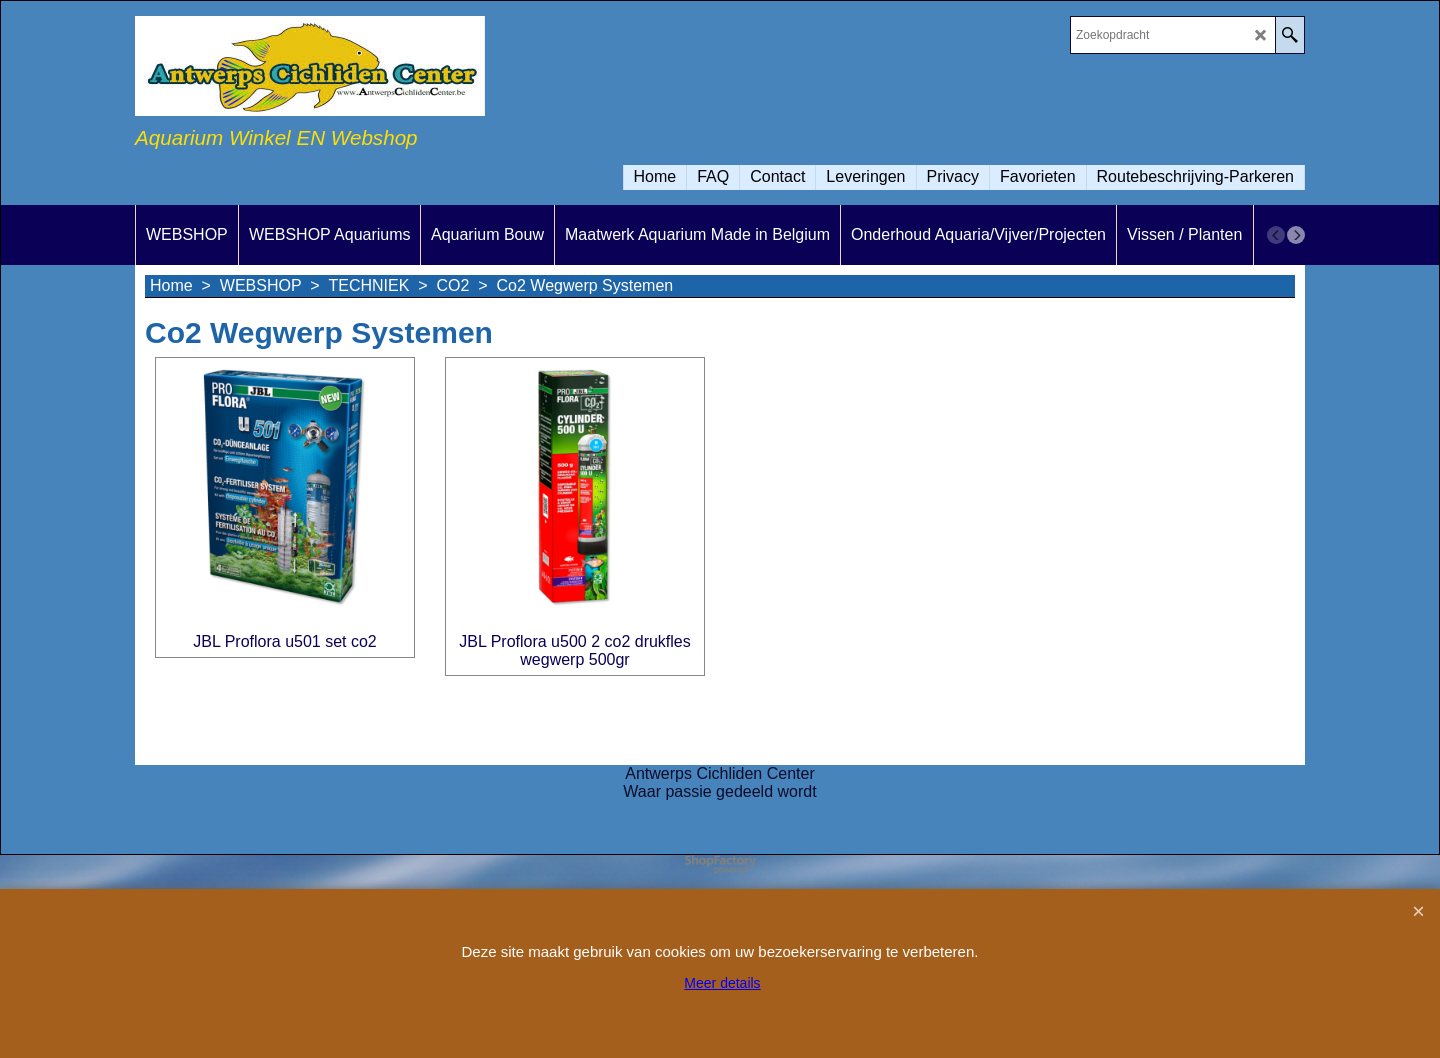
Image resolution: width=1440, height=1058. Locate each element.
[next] (1296, 235)
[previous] (1276, 235)
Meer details (722, 983)
